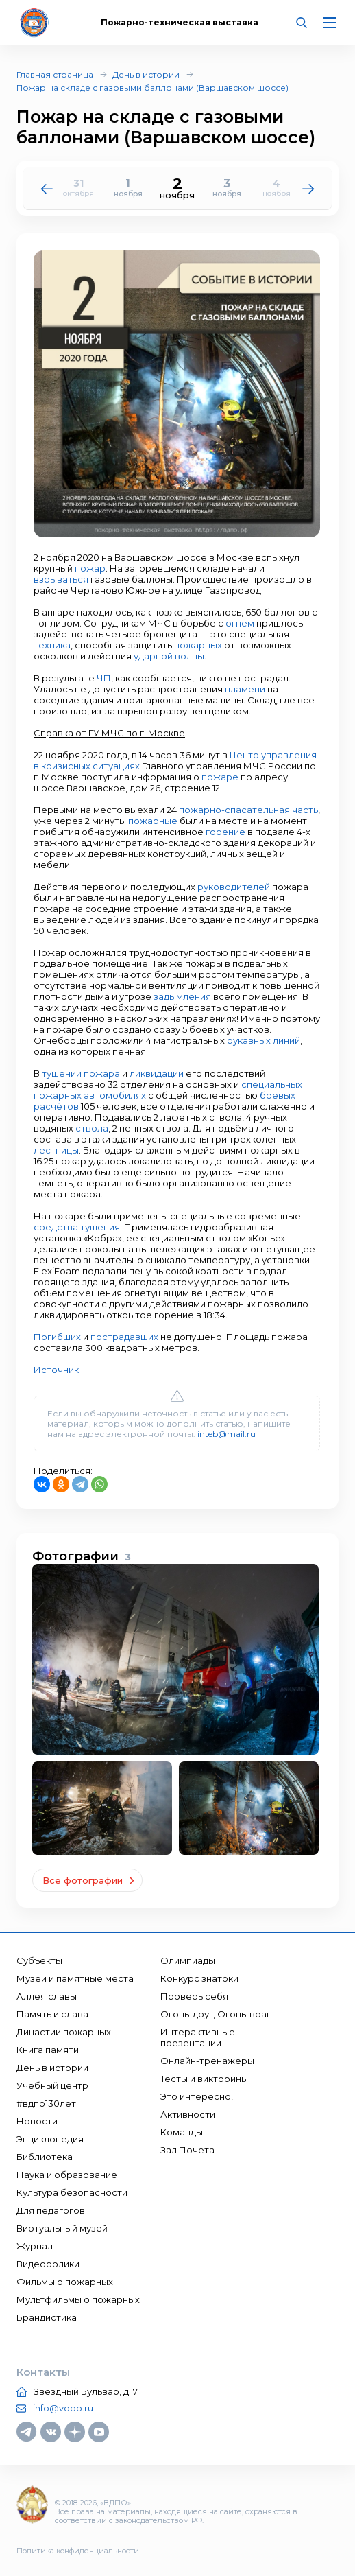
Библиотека (44, 2156)
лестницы (56, 1150)
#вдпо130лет (46, 2103)
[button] (308, 188)
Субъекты (39, 1960)
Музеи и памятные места (75, 1978)
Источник (56, 1369)
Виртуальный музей (62, 2228)
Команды (181, 2132)
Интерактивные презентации (197, 2037)
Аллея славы (46, 1996)
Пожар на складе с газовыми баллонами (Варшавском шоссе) (152, 87)
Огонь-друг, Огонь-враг (215, 2014)
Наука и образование (66, 2174)
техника (52, 645)
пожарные (153, 820)
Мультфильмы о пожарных (78, 2299)
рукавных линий (263, 1040)
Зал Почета (187, 2149)
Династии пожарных (63, 2031)
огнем (239, 623)
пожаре (219, 776)
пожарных (198, 645)
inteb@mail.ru (226, 1434)
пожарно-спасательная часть (248, 809)
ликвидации (157, 1073)
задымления (182, 996)
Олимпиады (187, 1960)
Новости (37, 2121)
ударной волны (169, 656)
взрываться (61, 579)
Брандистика (46, 2317)
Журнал (34, 2245)
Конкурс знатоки (199, 1978)
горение (225, 831)
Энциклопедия (50, 2138)
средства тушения (77, 1226)
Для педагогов (50, 2210)
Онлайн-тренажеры (207, 2060)
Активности (187, 2114)
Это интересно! (196, 2096)
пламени (245, 688)
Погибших (57, 1336)
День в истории (146, 74)
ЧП (104, 677)
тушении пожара (81, 1073)
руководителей (233, 886)
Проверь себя (194, 1996)
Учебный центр (52, 2085)
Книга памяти (47, 2049)
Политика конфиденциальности (77, 2550)
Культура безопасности (71, 2192)
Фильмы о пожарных (64, 2281)
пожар (90, 568)
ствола (91, 1128)
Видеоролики (47, 2263)
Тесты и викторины (204, 2078)
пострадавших (124, 1336)
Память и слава (52, 2014)
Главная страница (54, 74)
